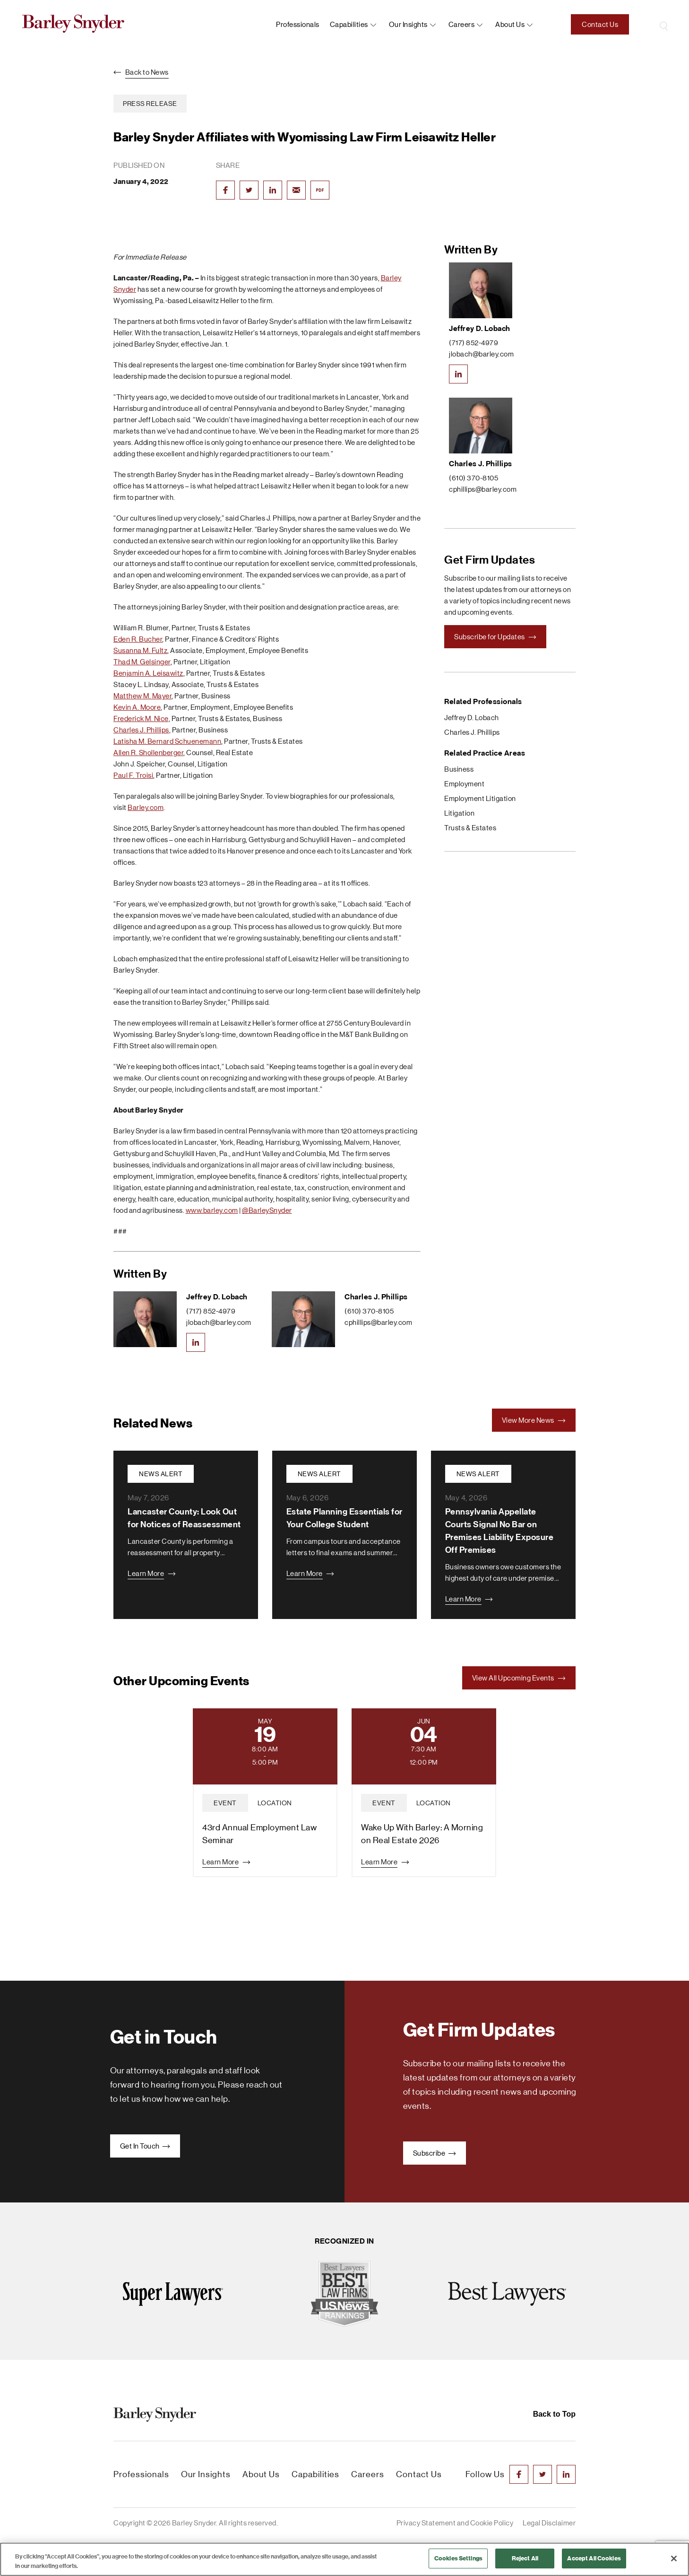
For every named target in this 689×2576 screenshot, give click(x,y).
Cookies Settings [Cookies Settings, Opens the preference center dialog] (458, 2558)
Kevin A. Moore (137, 707)
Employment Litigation (480, 798)
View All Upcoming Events (519, 1678)
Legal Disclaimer (549, 2523)
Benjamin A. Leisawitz (148, 673)
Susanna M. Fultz (140, 650)
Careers (461, 24)
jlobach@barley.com (218, 1322)
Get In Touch (145, 2146)
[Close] (673, 2558)
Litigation (459, 813)
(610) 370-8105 (369, 1311)
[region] (344, 2559)
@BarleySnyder (267, 1210)
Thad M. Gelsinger (142, 662)
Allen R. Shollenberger (148, 752)
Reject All (525, 2558)
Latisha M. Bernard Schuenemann (167, 741)
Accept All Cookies (593, 2558)
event (225, 1803)
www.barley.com (212, 1210)
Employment (464, 784)
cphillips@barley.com (378, 1322)
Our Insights (408, 24)
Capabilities (349, 24)
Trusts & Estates (470, 828)
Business (459, 769)
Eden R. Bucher (137, 639)
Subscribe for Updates (495, 637)
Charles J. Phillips (141, 730)
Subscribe (434, 2153)
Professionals (297, 24)
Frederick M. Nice (141, 718)
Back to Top (554, 2414)
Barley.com (146, 807)
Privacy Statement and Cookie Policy (455, 2523)
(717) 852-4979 (210, 1311)
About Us (261, 2474)
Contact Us (600, 24)
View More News (534, 1420)
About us (510, 24)
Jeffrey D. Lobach (217, 1296)
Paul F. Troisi (133, 775)
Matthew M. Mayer (142, 696)
